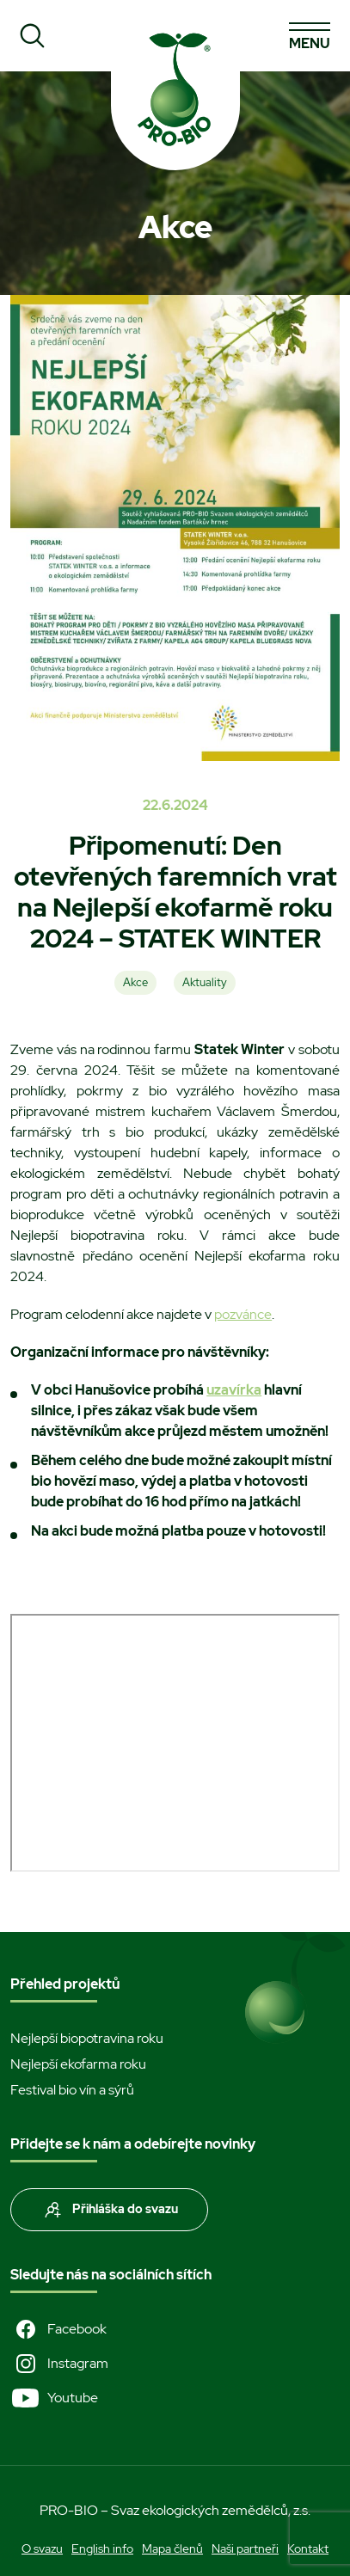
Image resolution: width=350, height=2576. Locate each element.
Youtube (54, 2398)
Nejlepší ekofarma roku (78, 2064)
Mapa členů (172, 2548)
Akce (135, 982)
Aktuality (204, 982)
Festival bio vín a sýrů (72, 2090)
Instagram (59, 2363)
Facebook (58, 2329)
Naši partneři (245, 2548)
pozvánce (243, 1314)
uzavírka (233, 1390)
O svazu (42, 2548)
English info (102, 2548)
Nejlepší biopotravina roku (86, 2038)
